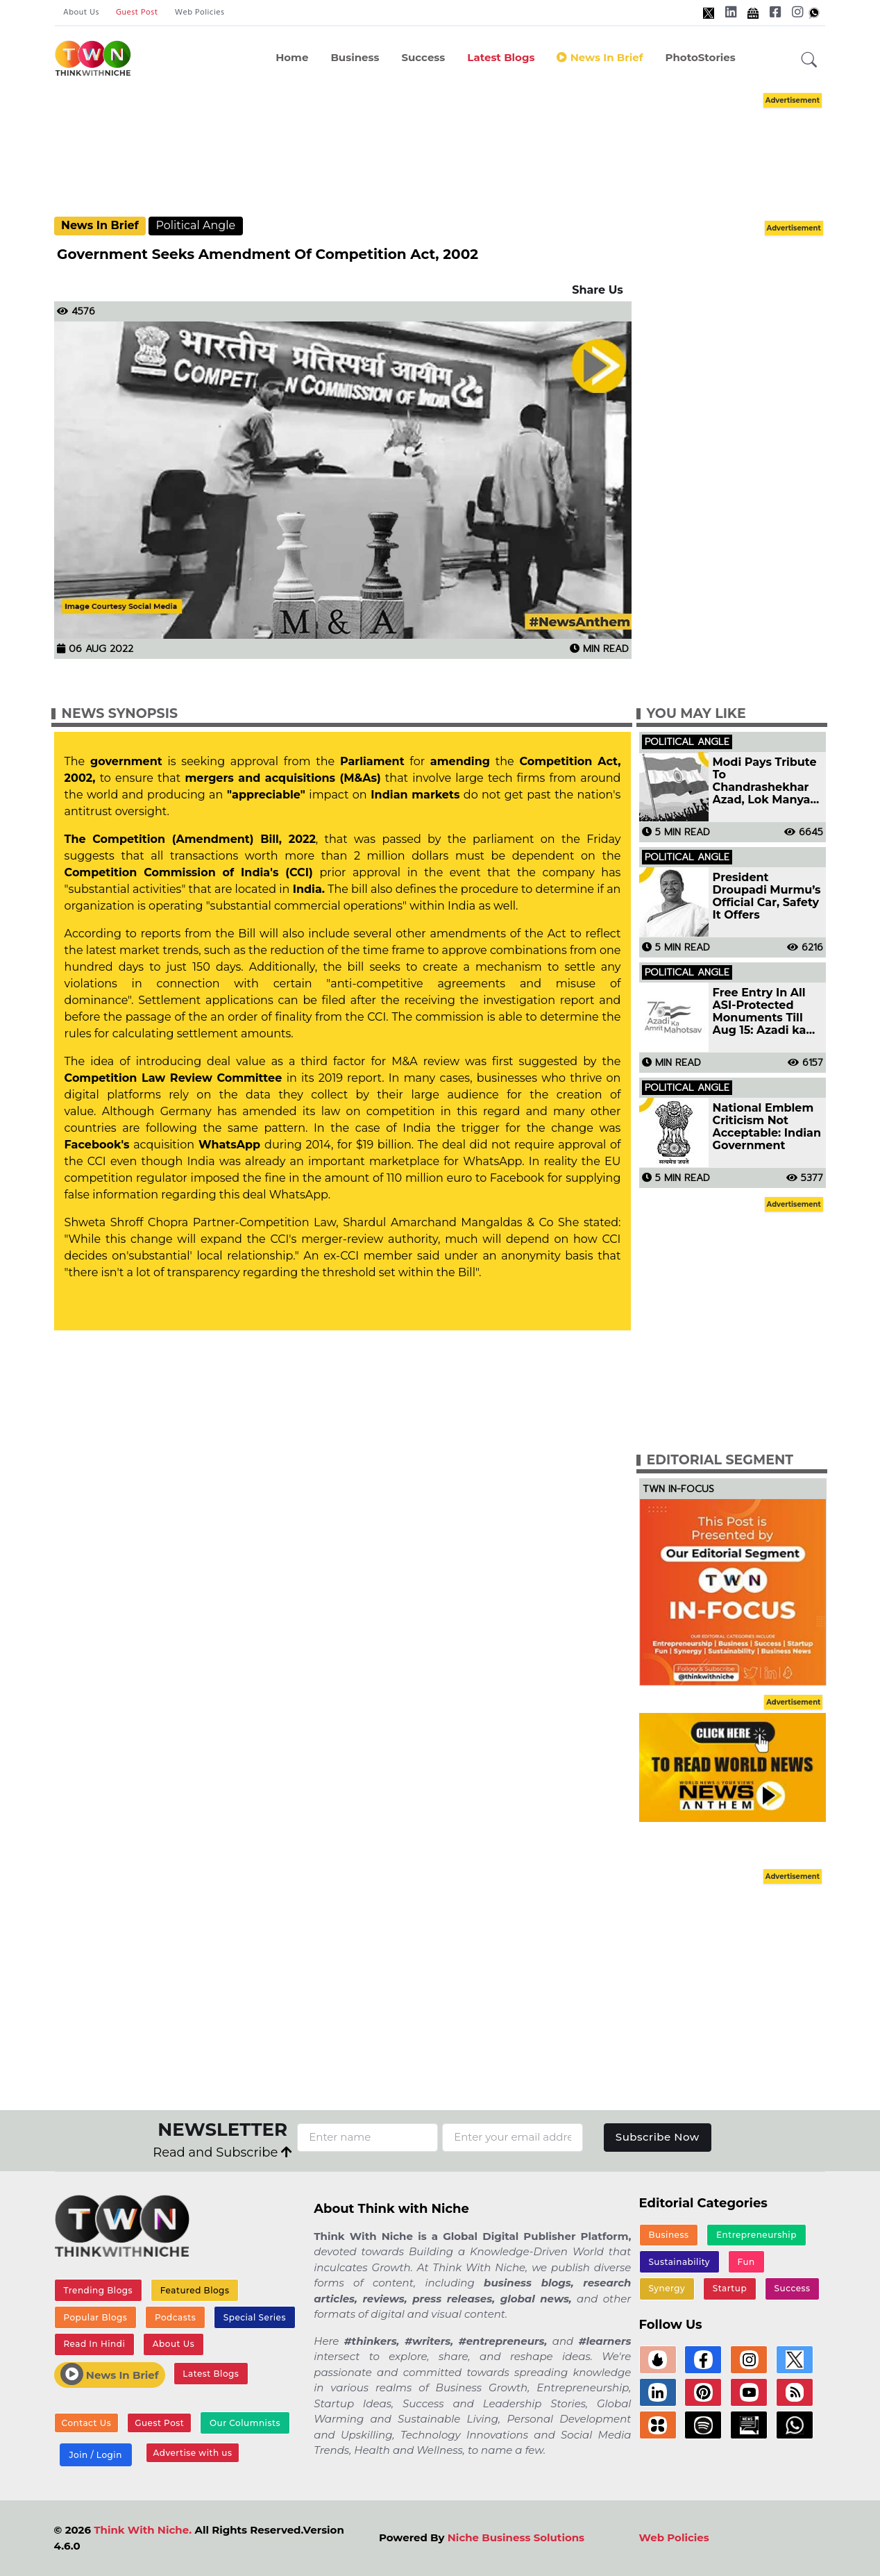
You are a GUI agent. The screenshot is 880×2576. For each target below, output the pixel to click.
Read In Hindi (94, 2344)
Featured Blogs (195, 2290)
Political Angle (195, 225)
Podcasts (175, 2317)
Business (354, 57)
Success (423, 57)
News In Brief (600, 57)
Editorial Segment (720, 1460)
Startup (730, 2288)
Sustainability (679, 2262)
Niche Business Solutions (516, 2537)
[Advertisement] (461, 152)
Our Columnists (245, 2423)
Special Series (254, 2317)
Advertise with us (192, 2453)
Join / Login (95, 2455)
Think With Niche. (143, 2529)
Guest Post (137, 12)
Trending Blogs (98, 2290)
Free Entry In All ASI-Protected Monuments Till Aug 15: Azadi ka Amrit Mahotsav (759, 1012)
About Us (81, 12)
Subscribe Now (658, 2136)
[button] (809, 60)
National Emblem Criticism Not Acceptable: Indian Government (767, 1127)
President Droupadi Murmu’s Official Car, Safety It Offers (767, 896)
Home (292, 57)
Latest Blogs (500, 57)
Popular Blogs (95, 2317)
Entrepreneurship (756, 2235)
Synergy (666, 2288)
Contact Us (87, 2423)
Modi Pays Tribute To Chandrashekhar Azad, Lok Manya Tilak (765, 781)
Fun (746, 2262)
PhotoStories (700, 57)
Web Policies (200, 12)
